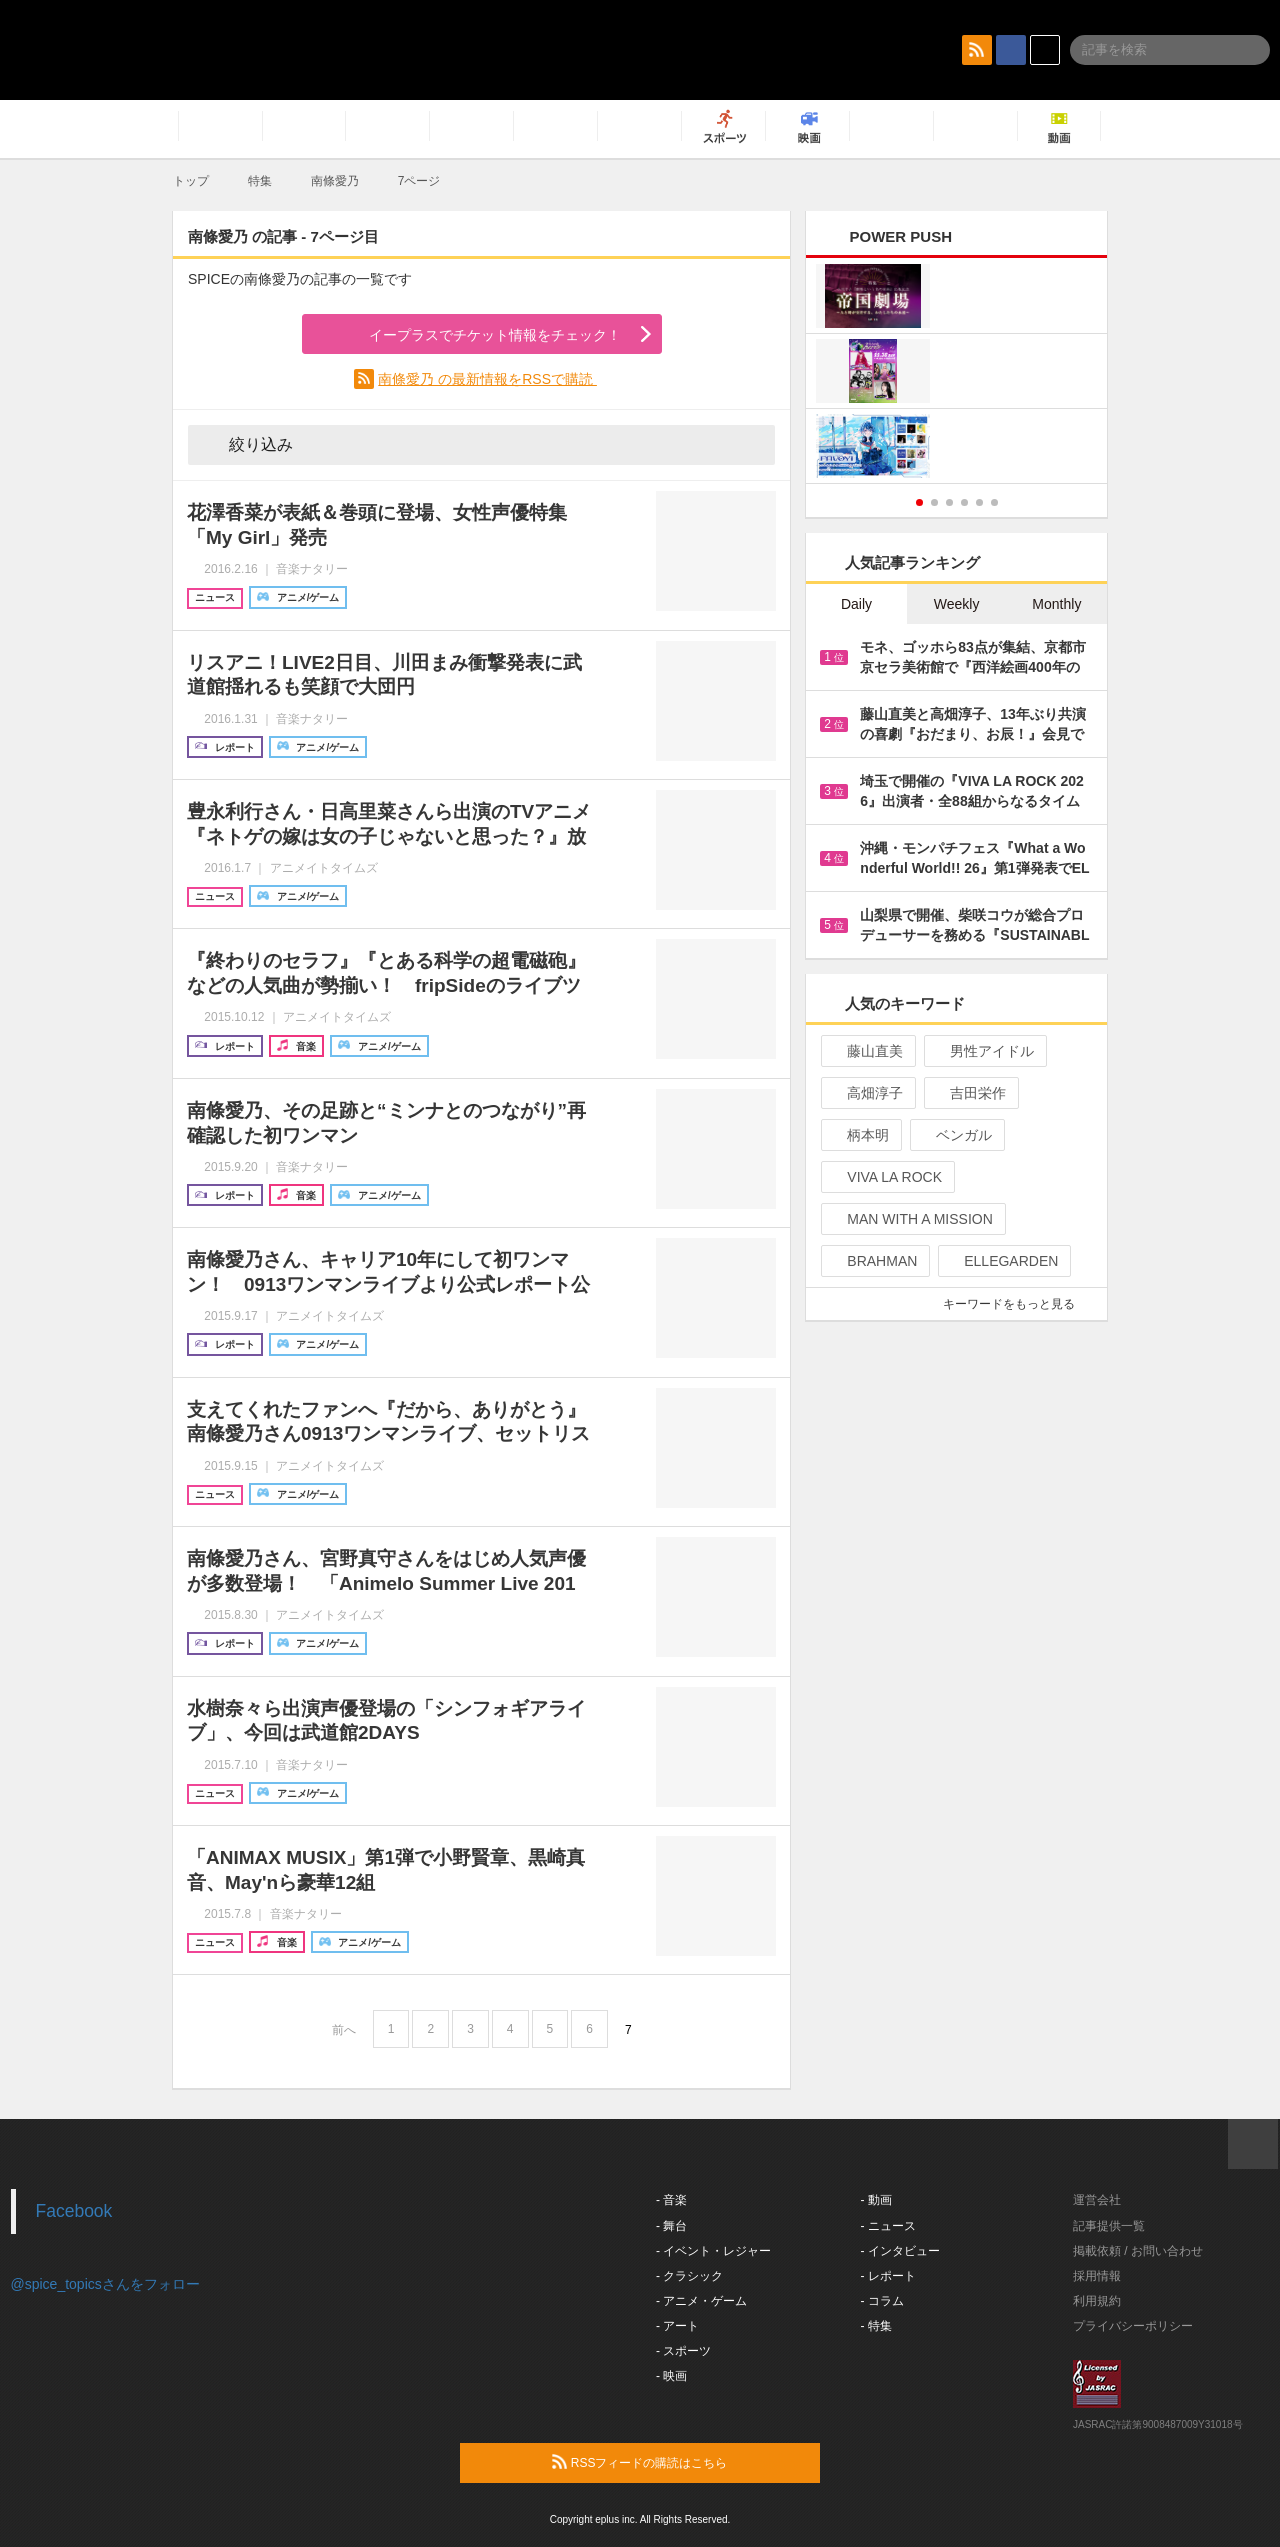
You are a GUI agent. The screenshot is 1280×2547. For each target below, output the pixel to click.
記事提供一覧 (1109, 2226)
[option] (956, 373)
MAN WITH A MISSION (911, 1219)
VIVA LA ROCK (886, 1177)
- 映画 (671, 2376)
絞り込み (247, 444)
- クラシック (689, 2276)
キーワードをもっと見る (1017, 1304)
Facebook (74, 2211)
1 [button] (919, 502)
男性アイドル (983, 1051)
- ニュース (888, 2226)
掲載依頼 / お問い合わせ (1138, 2251)
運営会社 (1097, 2200)
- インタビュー (900, 2251)
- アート (677, 2326)
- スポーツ (683, 2351)
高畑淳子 (866, 1093)
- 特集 (876, 2326)
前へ (344, 2030)
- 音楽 (671, 2200)
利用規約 (1097, 2301)
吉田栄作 (969, 1093)
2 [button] (934, 502)
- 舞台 (671, 2226)
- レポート (888, 2276)
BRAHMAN (873, 1261)
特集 (260, 181)
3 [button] (949, 502)
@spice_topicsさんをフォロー (105, 2284)
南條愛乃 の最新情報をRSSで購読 (487, 379)
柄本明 (859, 1135)
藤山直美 (866, 1051)
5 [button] (979, 502)
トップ (191, 181)
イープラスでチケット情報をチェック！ (471, 335)
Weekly (957, 604)
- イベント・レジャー (713, 2251)
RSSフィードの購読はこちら (678, 2462)
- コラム (882, 2301)
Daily (856, 604)
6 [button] (994, 502)
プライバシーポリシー (1133, 2326)
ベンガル (955, 1135)
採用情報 (1097, 2276)
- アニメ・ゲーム (701, 2301)
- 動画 (876, 2200)
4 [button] (964, 502)
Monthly (1056, 604)
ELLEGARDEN (1002, 1261)
